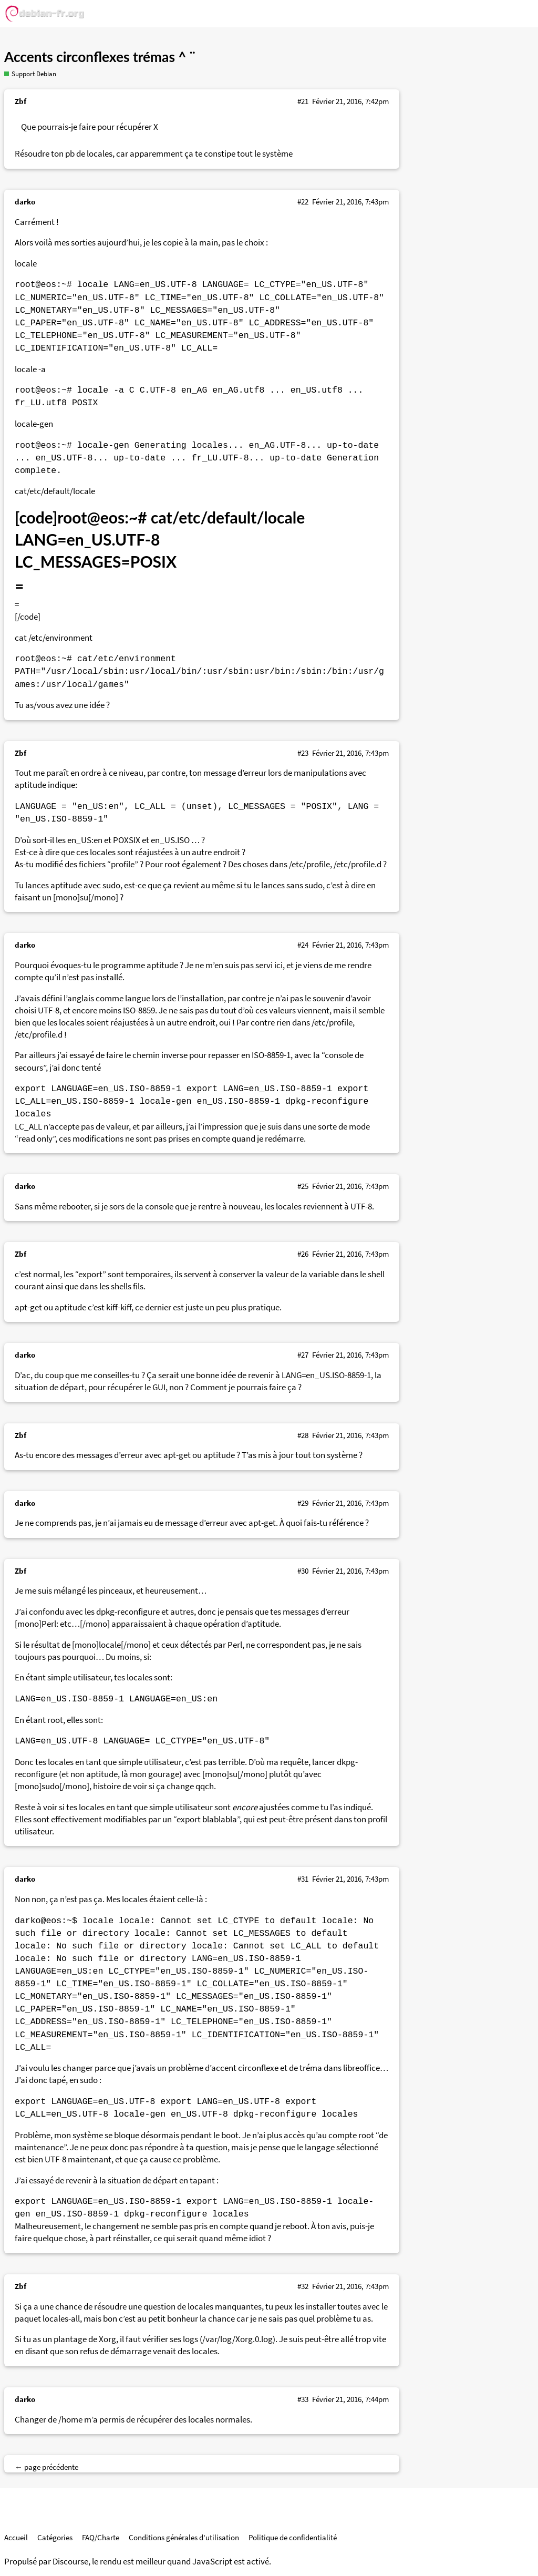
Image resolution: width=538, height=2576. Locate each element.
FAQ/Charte (100, 2537)
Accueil (16, 2537)
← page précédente (46, 2467)
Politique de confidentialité (293, 2537)
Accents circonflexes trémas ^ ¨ (99, 56)
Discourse (70, 2561)
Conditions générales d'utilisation (184, 2537)
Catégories (55, 2537)
